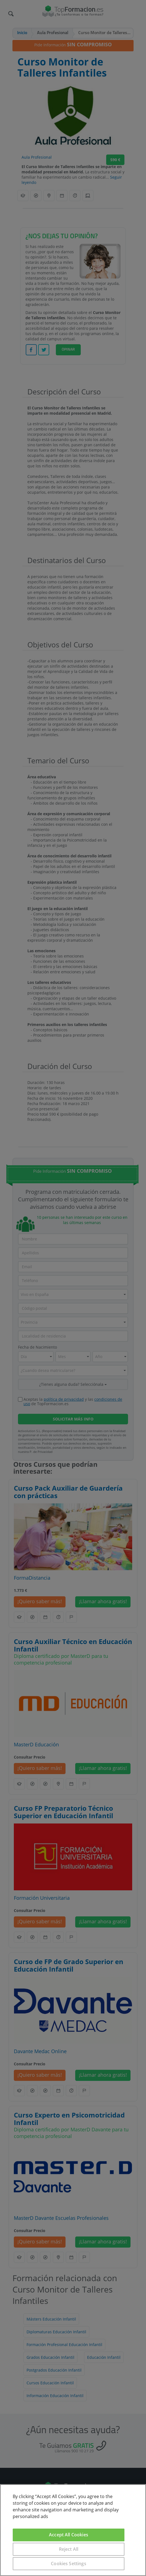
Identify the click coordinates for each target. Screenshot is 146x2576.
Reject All (69, 2549)
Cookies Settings (68, 2563)
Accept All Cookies (68, 2535)
